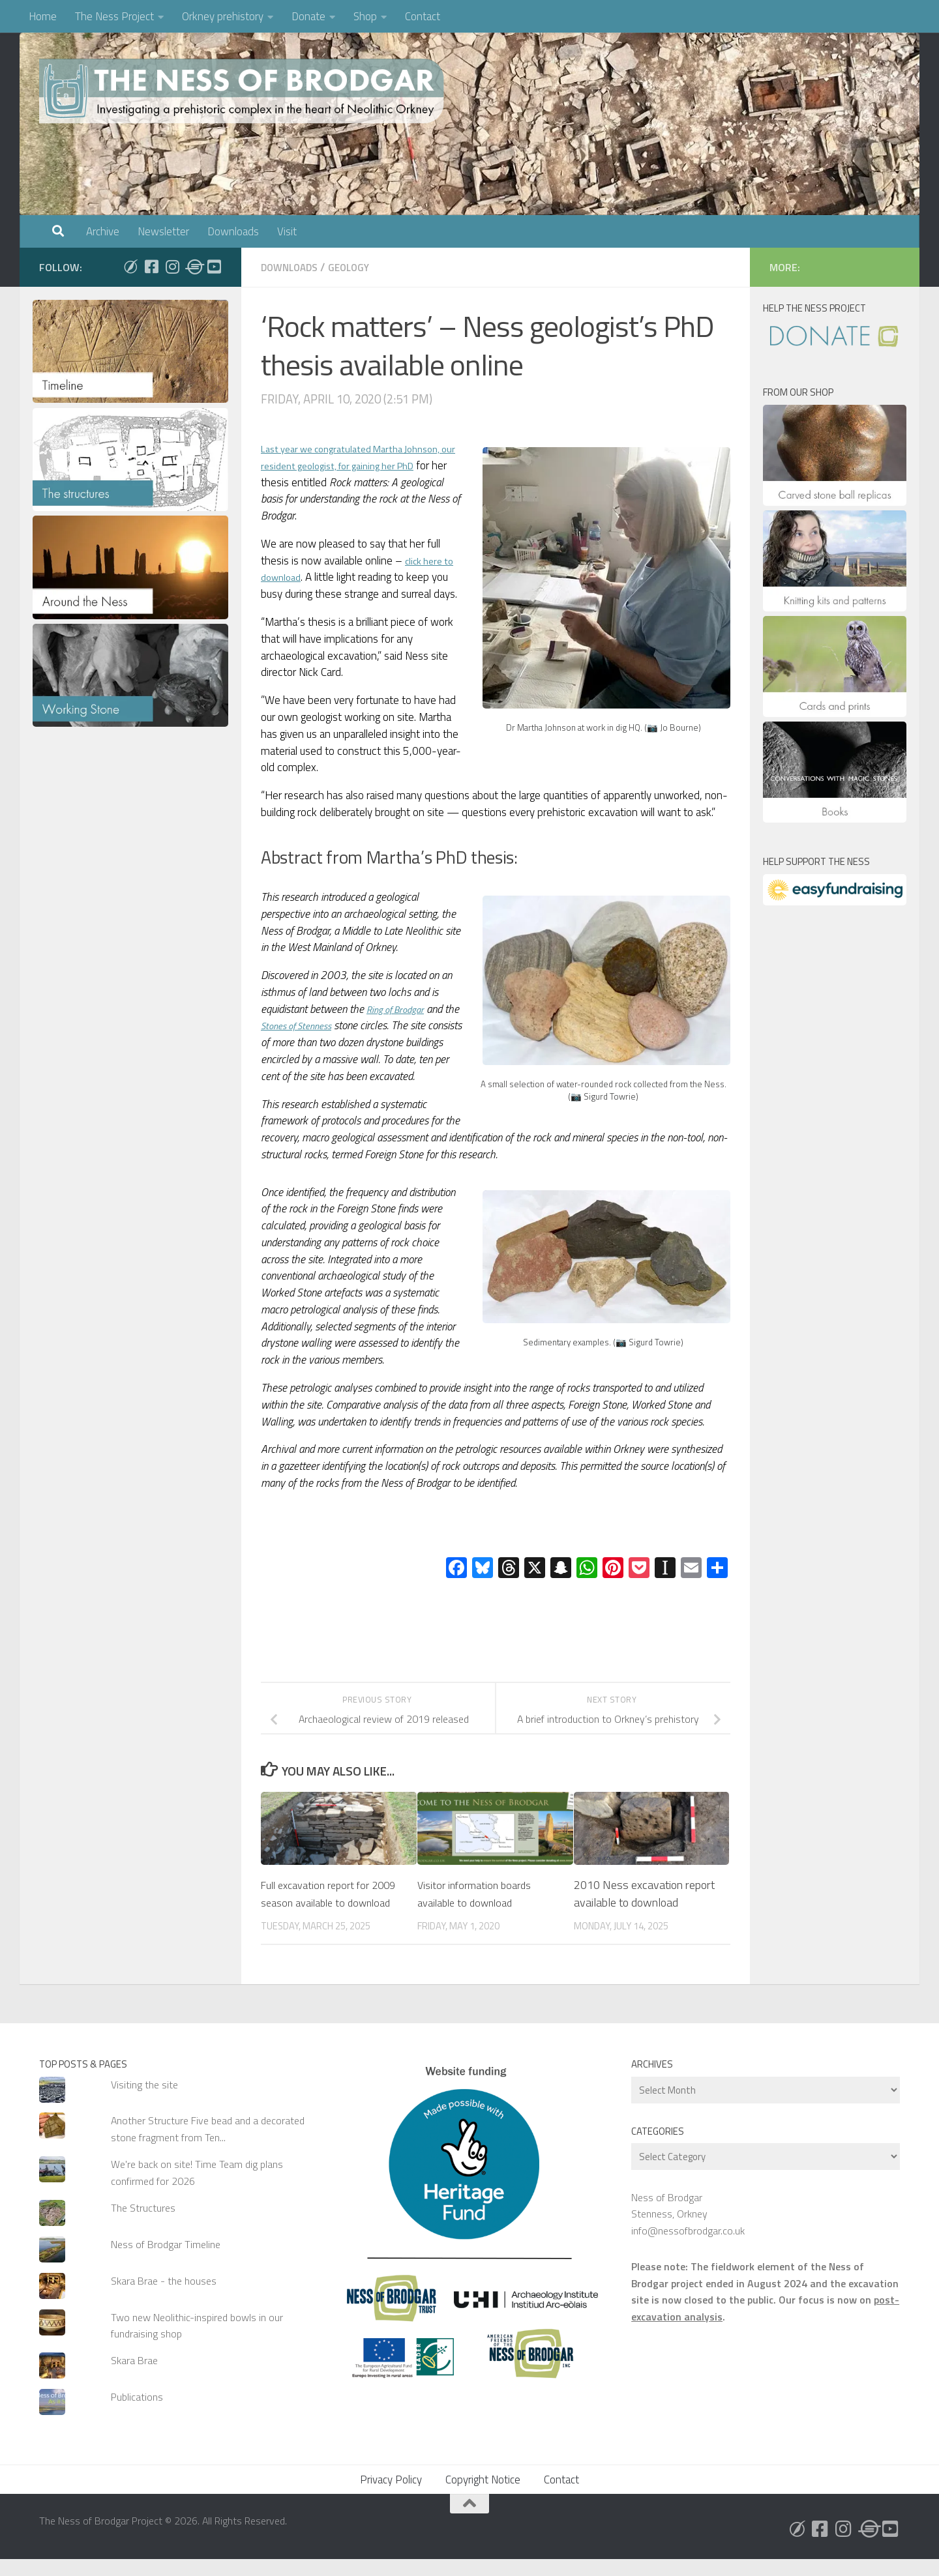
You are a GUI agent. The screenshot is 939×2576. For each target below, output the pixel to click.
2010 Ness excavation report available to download (644, 1892)
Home (43, 16)
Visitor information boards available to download (478, 1892)
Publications (137, 2414)
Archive (102, 231)
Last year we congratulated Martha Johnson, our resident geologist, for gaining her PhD (361, 464)
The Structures (143, 2224)
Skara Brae (134, 2377)
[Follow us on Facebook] (151, 266)
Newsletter (163, 231)
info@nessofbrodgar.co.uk (688, 2247)
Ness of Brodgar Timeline (165, 2261)
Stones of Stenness (320, 1024)
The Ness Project (114, 16)
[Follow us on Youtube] (214, 266)
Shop (365, 16)
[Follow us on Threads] (193, 266)
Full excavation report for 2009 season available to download (321, 1901)
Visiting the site (144, 2101)
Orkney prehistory (222, 16)
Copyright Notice (482, 2496)
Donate (308, 16)
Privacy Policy (391, 2496)
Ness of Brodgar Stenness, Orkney (669, 2222)
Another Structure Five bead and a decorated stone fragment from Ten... (208, 2145)
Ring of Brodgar (401, 1008)
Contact (422, 16)
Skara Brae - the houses (163, 2297)
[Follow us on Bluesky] (130, 266)
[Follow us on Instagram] (172, 266)
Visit (287, 231)
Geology (358, 267)
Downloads (233, 231)
